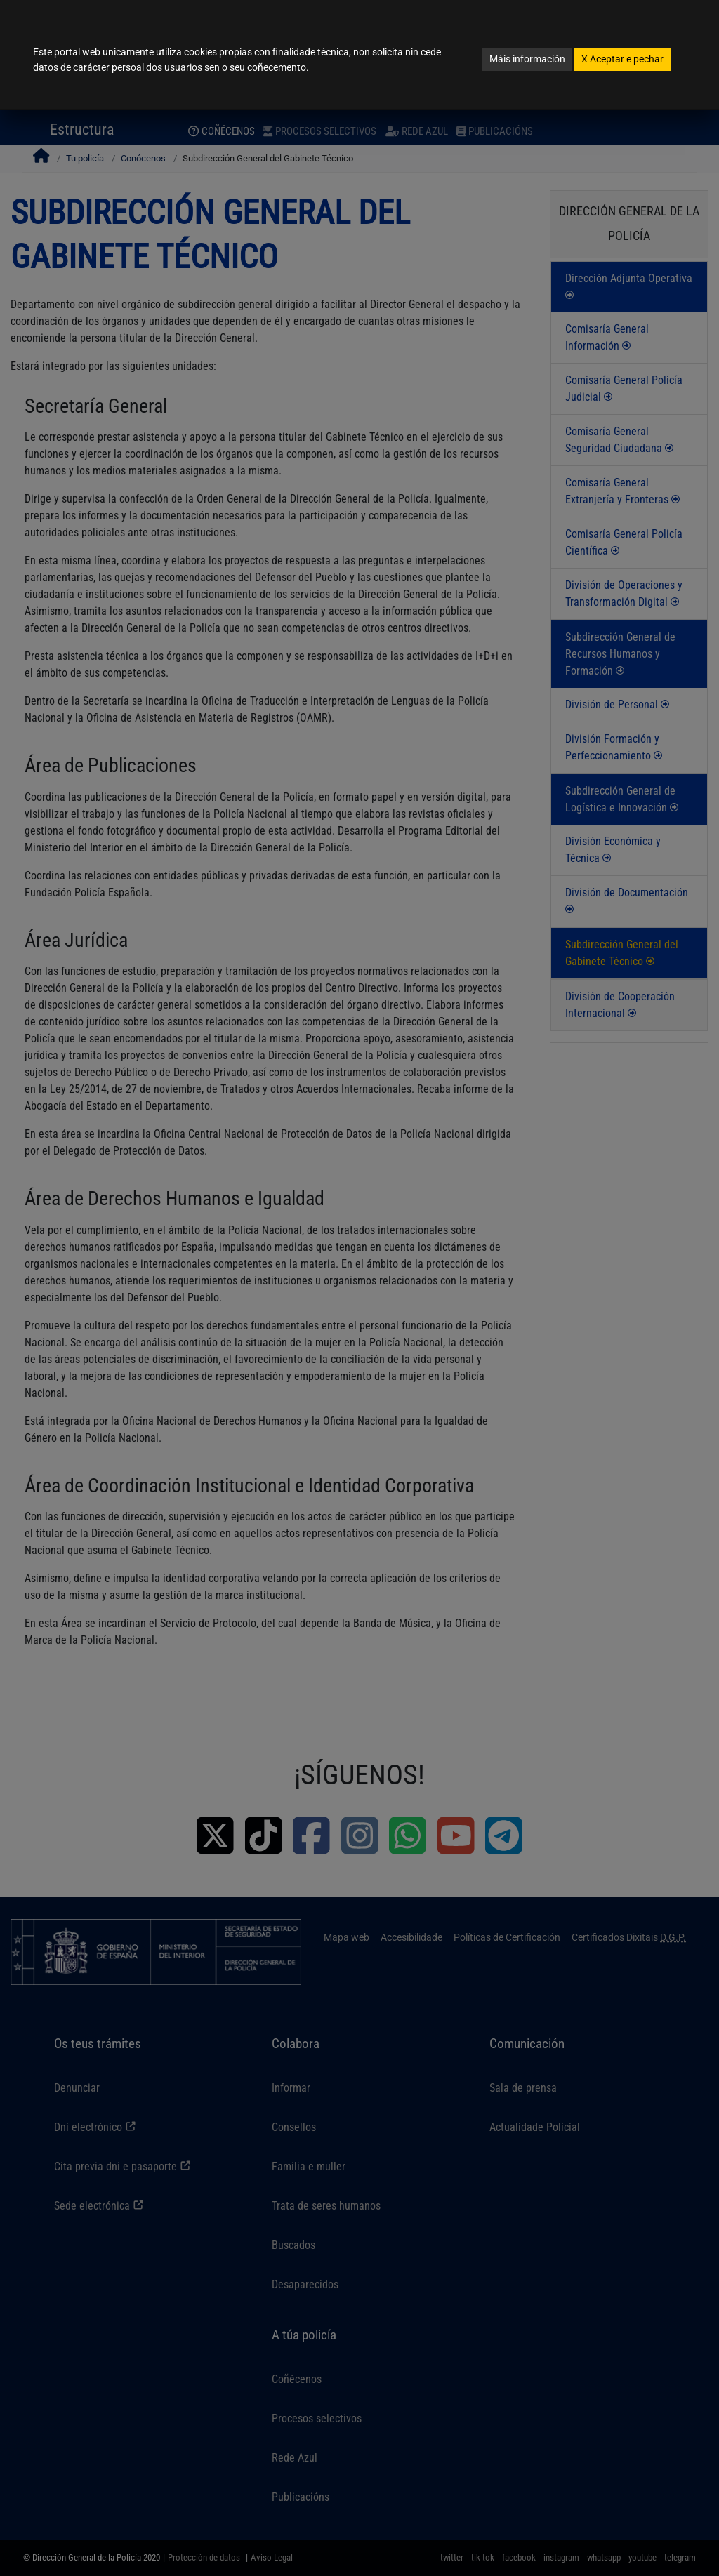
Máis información (527, 59)
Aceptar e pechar (622, 59)
